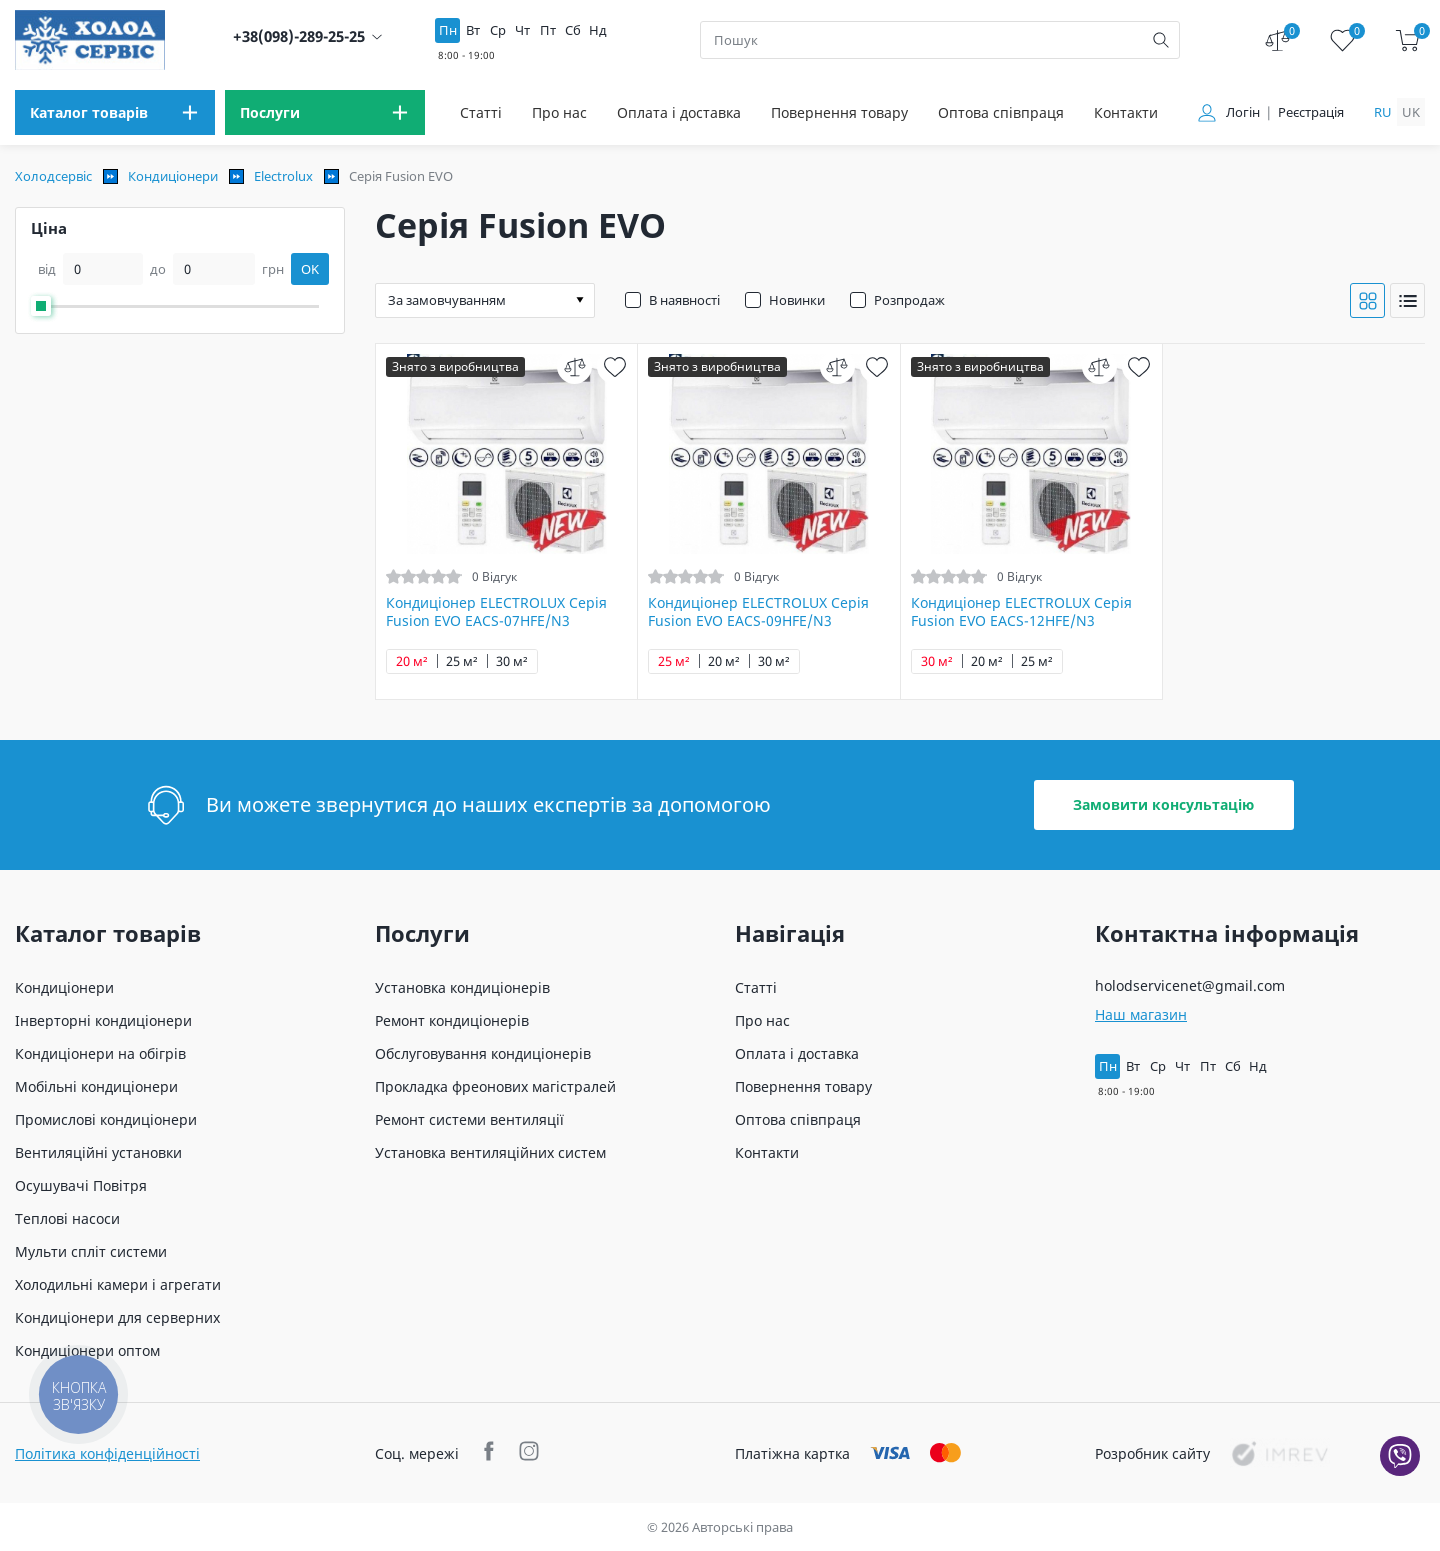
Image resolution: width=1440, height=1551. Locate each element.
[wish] (614, 366)
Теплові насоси (67, 1218)
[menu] (115, 112)
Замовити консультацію (1163, 804)
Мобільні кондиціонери (96, 1086)
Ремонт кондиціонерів (452, 1020)
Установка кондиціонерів (462, 987)
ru (1383, 112)
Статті (481, 112)
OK (310, 269)
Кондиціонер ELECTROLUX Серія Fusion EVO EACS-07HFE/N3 (496, 612)
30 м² (512, 661)
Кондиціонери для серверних (117, 1317)
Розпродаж (909, 300)
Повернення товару (839, 112)
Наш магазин (1141, 1014)
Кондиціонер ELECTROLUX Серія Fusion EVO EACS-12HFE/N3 (1021, 612)
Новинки (797, 300)
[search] (1161, 40)
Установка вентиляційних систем (490, 1152)
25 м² (462, 661)
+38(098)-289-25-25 (299, 36)
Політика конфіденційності (107, 1453)
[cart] (1407, 40)
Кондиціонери (173, 176)
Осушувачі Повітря (81, 1185)
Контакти (1126, 112)
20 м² (412, 661)
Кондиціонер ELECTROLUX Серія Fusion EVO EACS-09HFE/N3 (758, 612)
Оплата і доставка (679, 112)
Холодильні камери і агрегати (118, 1284)
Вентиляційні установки (98, 1152)
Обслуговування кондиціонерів (483, 1053)
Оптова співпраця (1001, 112)
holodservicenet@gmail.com (1190, 985)
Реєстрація (1311, 112)
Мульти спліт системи (91, 1251)
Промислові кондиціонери (106, 1119)
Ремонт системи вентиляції (469, 1119)
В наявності (684, 300)
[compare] (574, 366)
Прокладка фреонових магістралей (495, 1086)
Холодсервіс (53, 176)
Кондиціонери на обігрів (100, 1053)
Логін (1243, 112)
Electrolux (283, 176)
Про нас (559, 112)
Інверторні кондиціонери (103, 1020)
